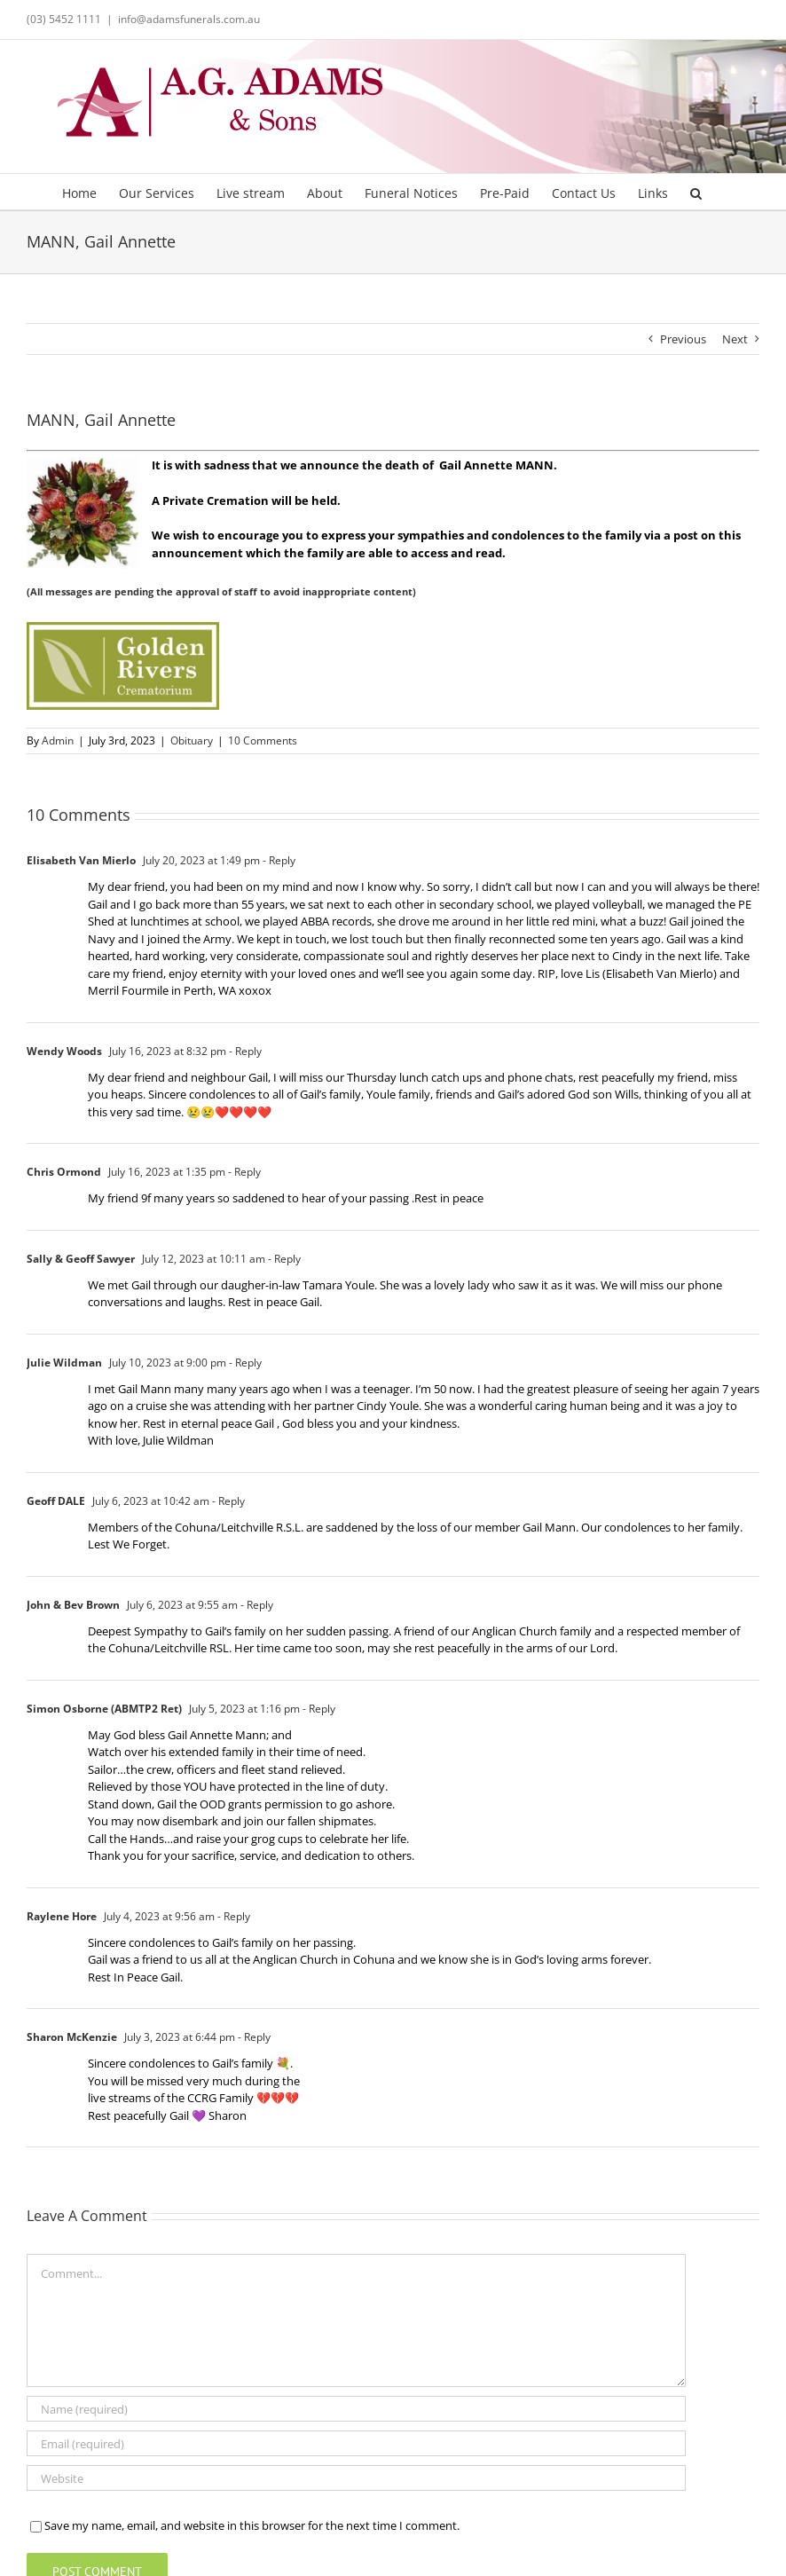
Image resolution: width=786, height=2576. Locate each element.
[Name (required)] (356, 2409)
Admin (58, 740)
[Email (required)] (356, 2443)
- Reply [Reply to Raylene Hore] (232, 1916)
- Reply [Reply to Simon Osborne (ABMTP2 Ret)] (317, 1708)
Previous (683, 339)
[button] (696, 191)
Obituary (191, 740)
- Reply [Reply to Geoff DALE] (227, 1501)
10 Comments (262, 740)
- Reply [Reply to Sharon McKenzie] (253, 2036)
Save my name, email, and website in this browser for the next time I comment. (252, 2525)
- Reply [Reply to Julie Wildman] (244, 1362)
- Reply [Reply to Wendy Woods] (244, 1051)
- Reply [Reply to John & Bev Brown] (255, 1604)
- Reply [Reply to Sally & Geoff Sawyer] (283, 1258)
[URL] (356, 2478)
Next (735, 339)
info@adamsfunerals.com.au (189, 19)
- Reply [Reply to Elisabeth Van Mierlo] (277, 860)
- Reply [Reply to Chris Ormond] (243, 1171)
